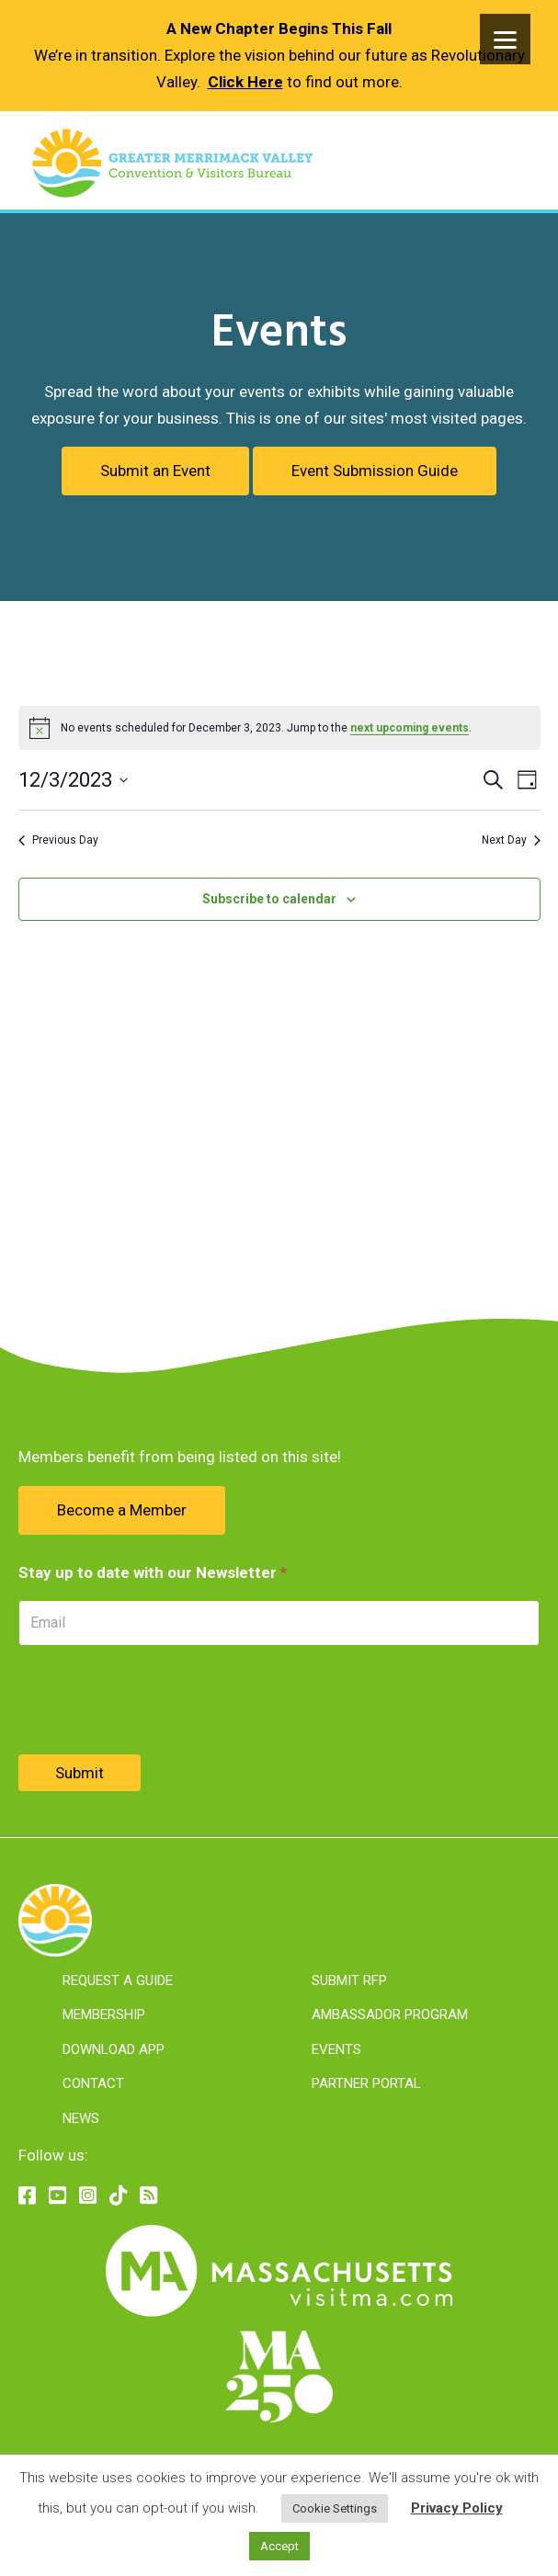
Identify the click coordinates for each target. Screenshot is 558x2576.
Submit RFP (349, 1980)
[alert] (279, 728)
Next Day (511, 840)
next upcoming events (409, 727)
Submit (79, 1773)
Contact (93, 2083)
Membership (104, 2014)
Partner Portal (366, 2083)
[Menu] (505, 39)
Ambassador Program (390, 2014)
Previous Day (58, 840)
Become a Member (122, 1510)
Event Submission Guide (374, 470)
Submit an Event (155, 470)
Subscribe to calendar (269, 898)
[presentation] (158, 1700)
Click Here (245, 82)
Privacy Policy (457, 2508)
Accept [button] (279, 2546)
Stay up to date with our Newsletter (152, 1572)
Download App (114, 2049)
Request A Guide (118, 1980)
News (81, 2118)
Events (336, 2049)
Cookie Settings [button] (334, 2508)
